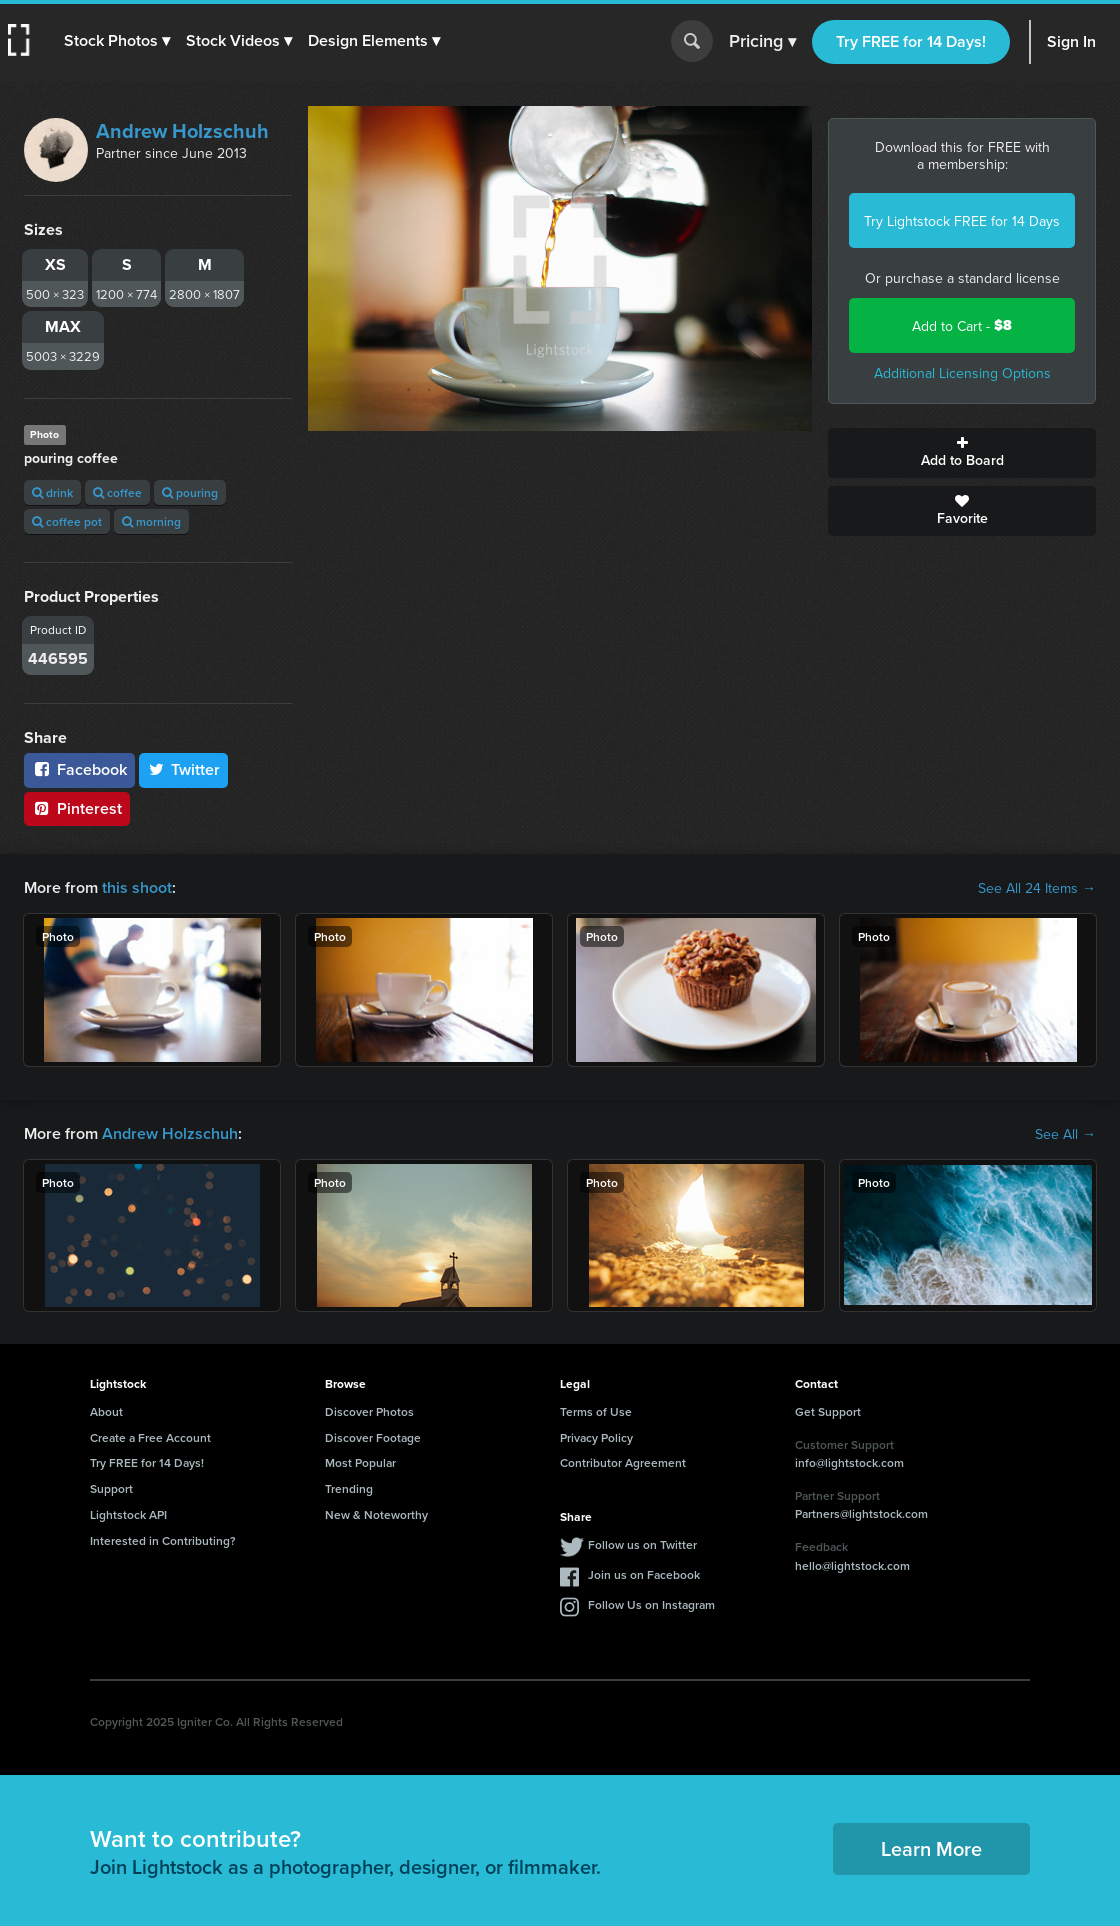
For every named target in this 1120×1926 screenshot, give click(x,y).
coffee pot (67, 521)
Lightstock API (128, 1514)
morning (151, 521)
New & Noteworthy (376, 1514)
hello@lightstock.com (852, 1565)
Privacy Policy (596, 1437)
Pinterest (77, 808)
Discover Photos (369, 1411)
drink (52, 492)
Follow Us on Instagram (651, 1604)
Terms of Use (596, 1411)
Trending (349, 1488)
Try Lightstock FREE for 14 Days (962, 221)
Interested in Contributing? (163, 1540)
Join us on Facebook (644, 1574)
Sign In (1071, 41)
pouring (190, 492)
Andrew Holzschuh (182, 130)
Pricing (762, 42)
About (106, 1411)
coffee (117, 492)
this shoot (137, 887)
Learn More (931, 1848)
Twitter (184, 769)
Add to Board (962, 453)
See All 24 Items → (1037, 888)
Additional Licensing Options (962, 373)
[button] (117, 41)
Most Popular (360, 1462)
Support (111, 1488)
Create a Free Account (150, 1437)
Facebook (79, 769)
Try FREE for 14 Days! (911, 41)
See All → (1065, 1134)
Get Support (828, 1411)
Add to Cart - (962, 325)
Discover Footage (373, 1437)
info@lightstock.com (849, 1462)
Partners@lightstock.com (861, 1513)
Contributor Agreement (623, 1462)
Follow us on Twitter (642, 1544)
